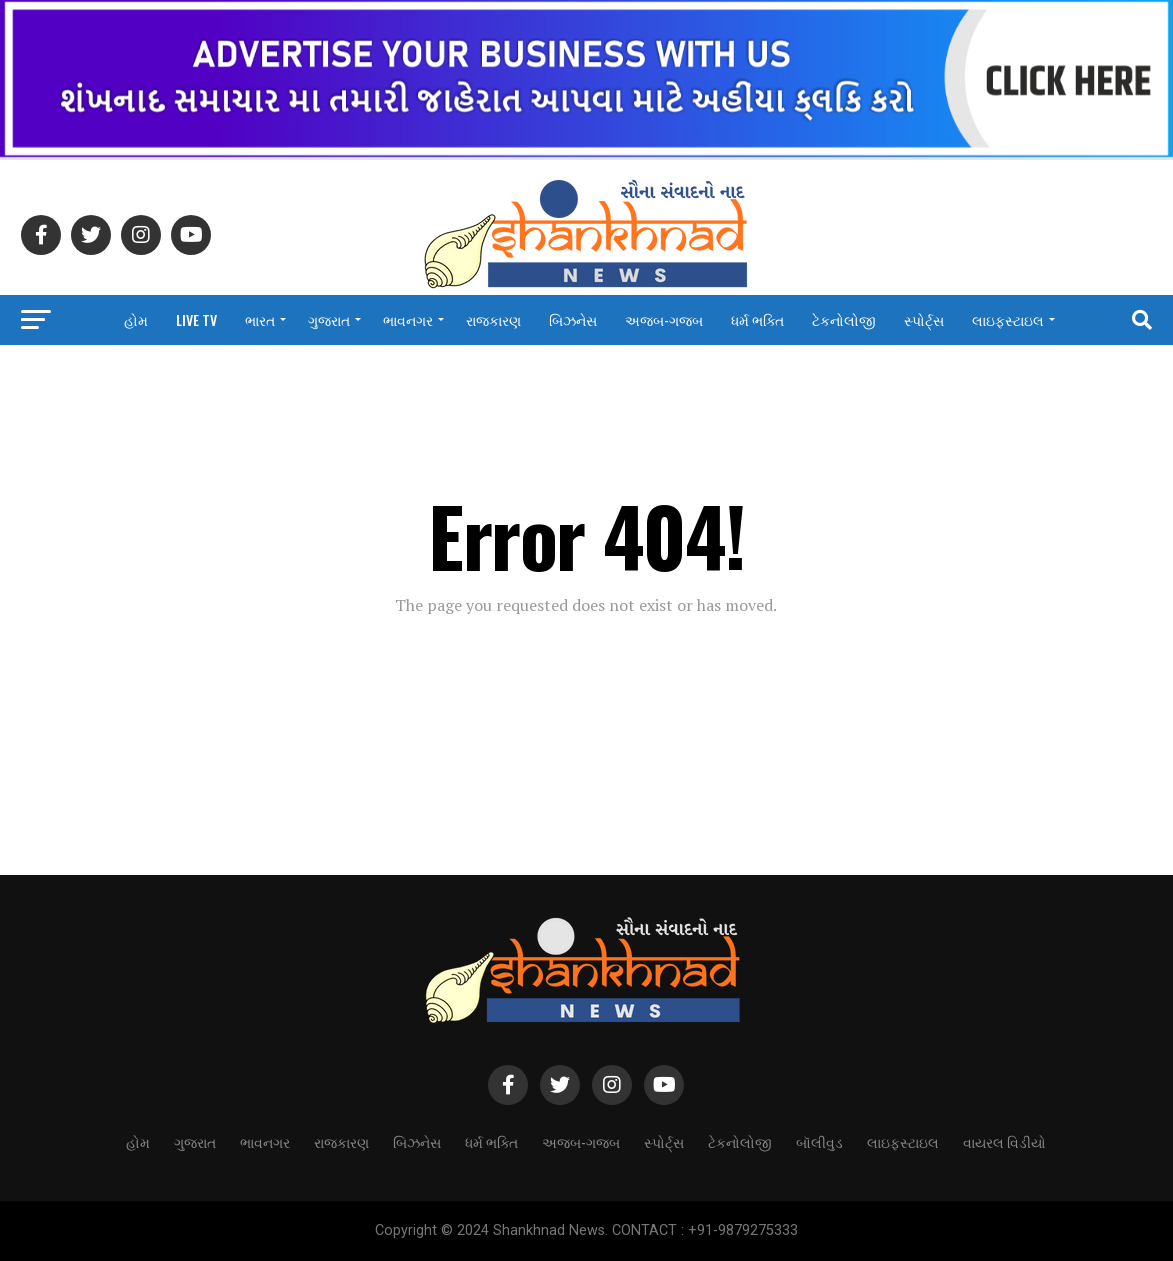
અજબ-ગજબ (664, 319)
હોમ (136, 319)
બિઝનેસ (573, 319)
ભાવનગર (408, 319)
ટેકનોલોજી (844, 319)
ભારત (260, 319)
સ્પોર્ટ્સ (924, 319)
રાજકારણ (493, 319)
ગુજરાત (329, 319)
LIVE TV (196, 319)
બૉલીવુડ (819, 1141)
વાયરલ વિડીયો (586, 372)
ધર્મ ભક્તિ (757, 319)
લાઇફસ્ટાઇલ (1008, 319)
